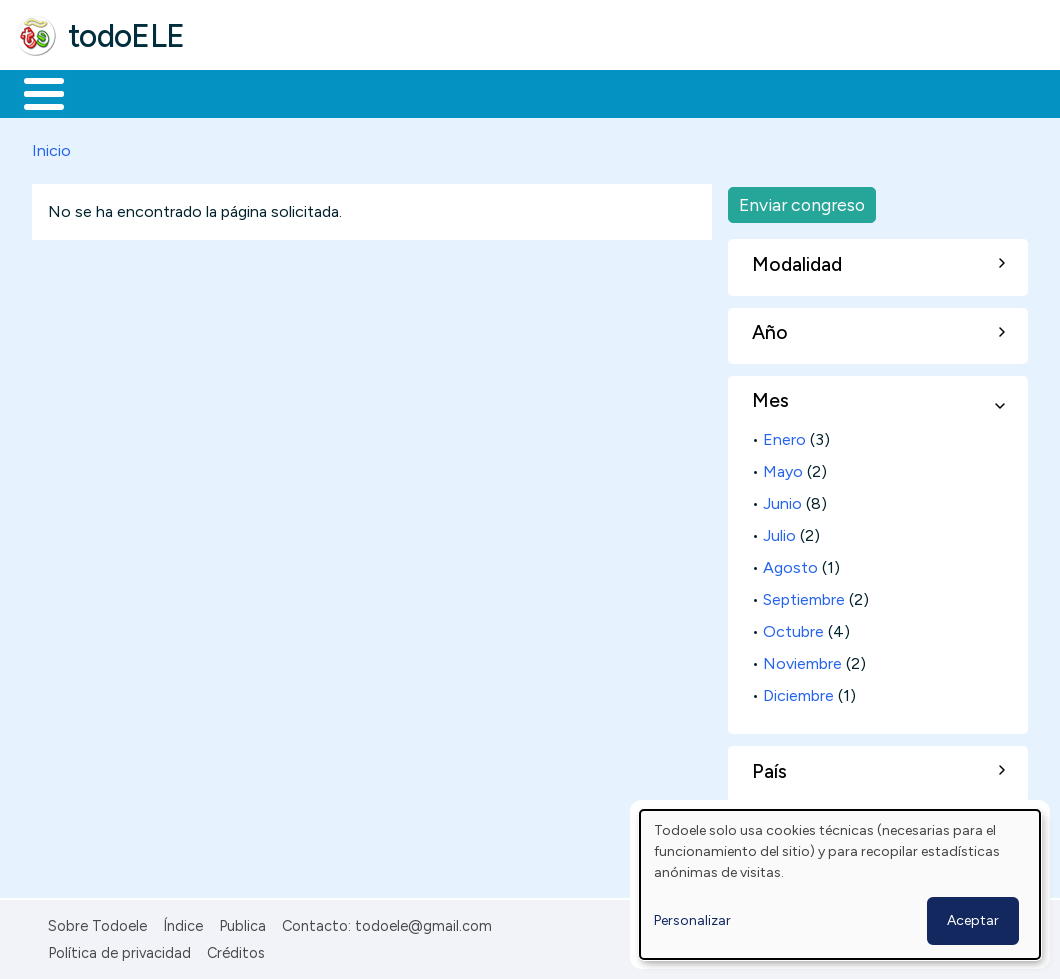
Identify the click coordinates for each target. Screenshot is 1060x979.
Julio (779, 532)
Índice (183, 923)
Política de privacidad (119, 949)
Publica (242, 923)
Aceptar (973, 920)
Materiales (112, 92)
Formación (241, 92)
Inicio (33, 92)
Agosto (790, 564)
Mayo (783, 468)
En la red (472, 92)
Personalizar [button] (692, 920)
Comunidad (731, 92)
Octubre (793, 628)
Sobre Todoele (97, 923)
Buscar (821, 92)
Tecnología (598, 92)
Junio (782, 500)
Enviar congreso (802, 200)
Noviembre (802, 660)
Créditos (236, 949)
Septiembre (804, 596)
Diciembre (798, 691)
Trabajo (360, 92)
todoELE (126, 36)
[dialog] (840, 884)
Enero (784, 436)
